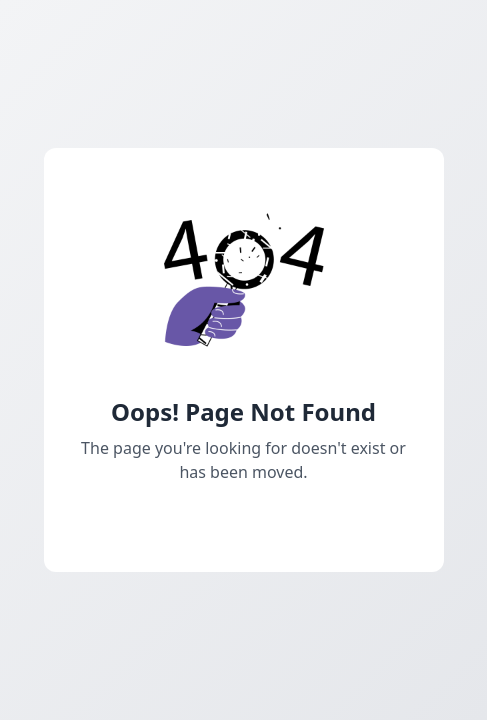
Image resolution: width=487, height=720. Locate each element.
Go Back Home (243, 520)
